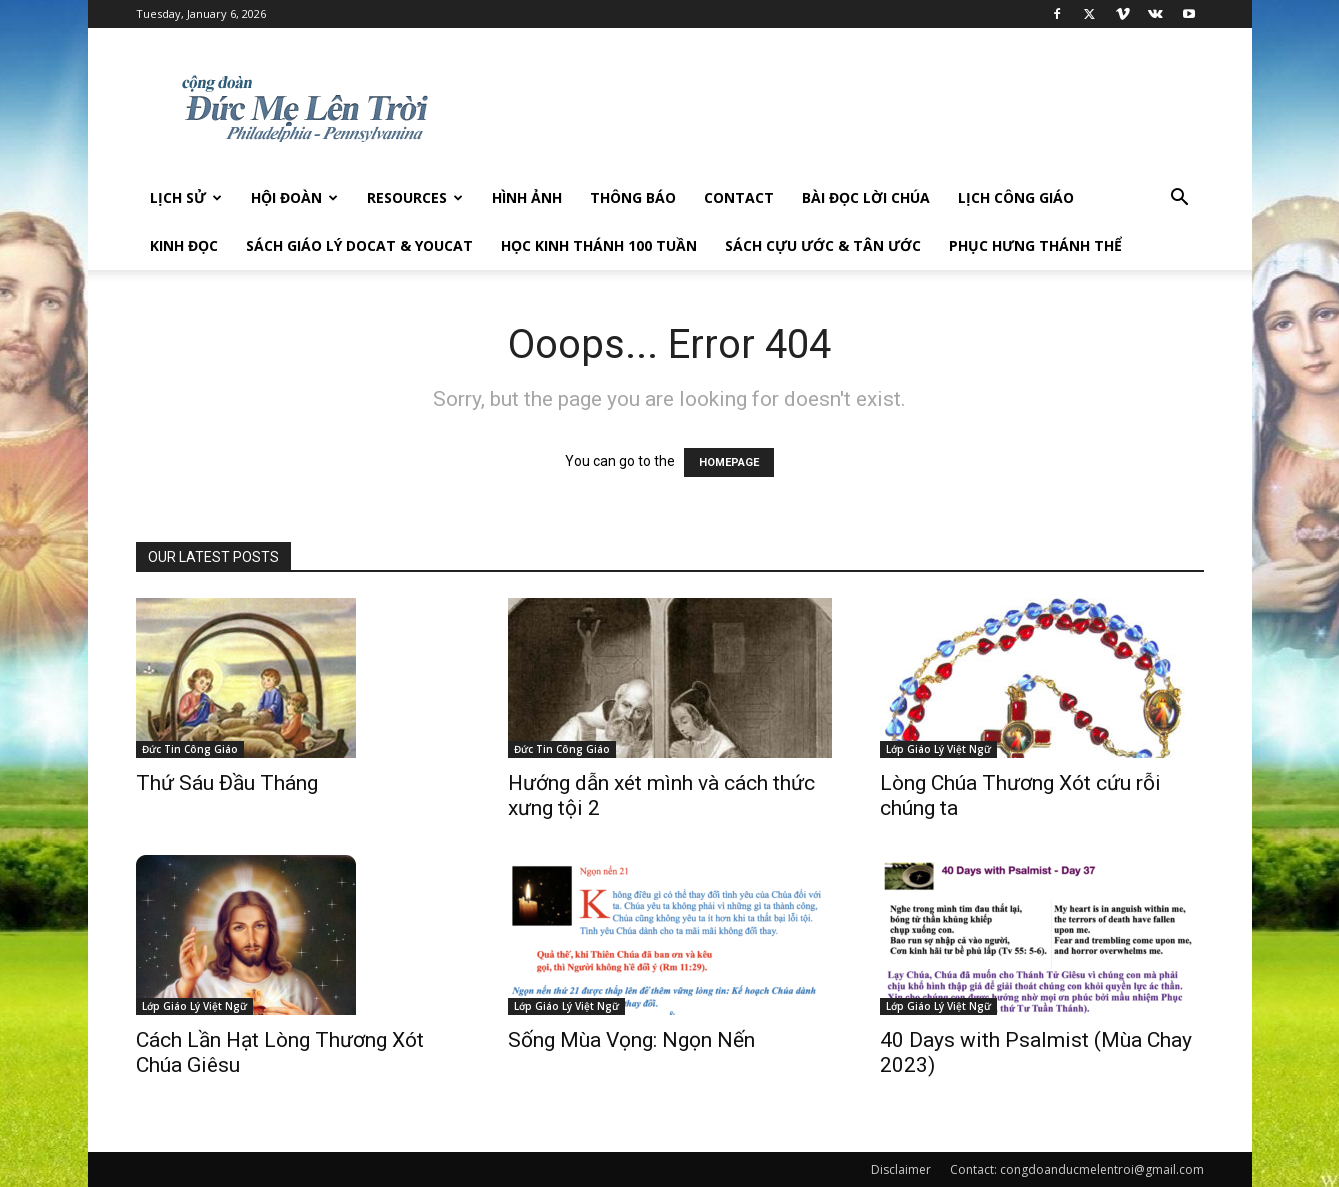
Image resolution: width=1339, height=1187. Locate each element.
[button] (1180, 199)
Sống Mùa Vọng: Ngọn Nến (631, 1040)
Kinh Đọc (184, 245)
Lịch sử (186, 197)
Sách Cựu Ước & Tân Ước (823, 245)
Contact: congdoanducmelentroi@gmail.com (1077, 1169)
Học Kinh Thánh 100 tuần (599, 245)
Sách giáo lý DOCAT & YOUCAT (359, 245)
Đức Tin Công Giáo (190, 749)
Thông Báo (633, 197)
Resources (415, 197)
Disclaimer (901, 1169)
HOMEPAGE (729, 462)
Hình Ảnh (527, 197)
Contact (739, 197)
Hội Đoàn (294, 197)
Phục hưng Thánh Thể (1035, 245)
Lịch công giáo (1016, 197)
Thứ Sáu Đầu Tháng (227, 783)
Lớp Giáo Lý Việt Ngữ (938, 749)
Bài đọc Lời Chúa (866, 197)
